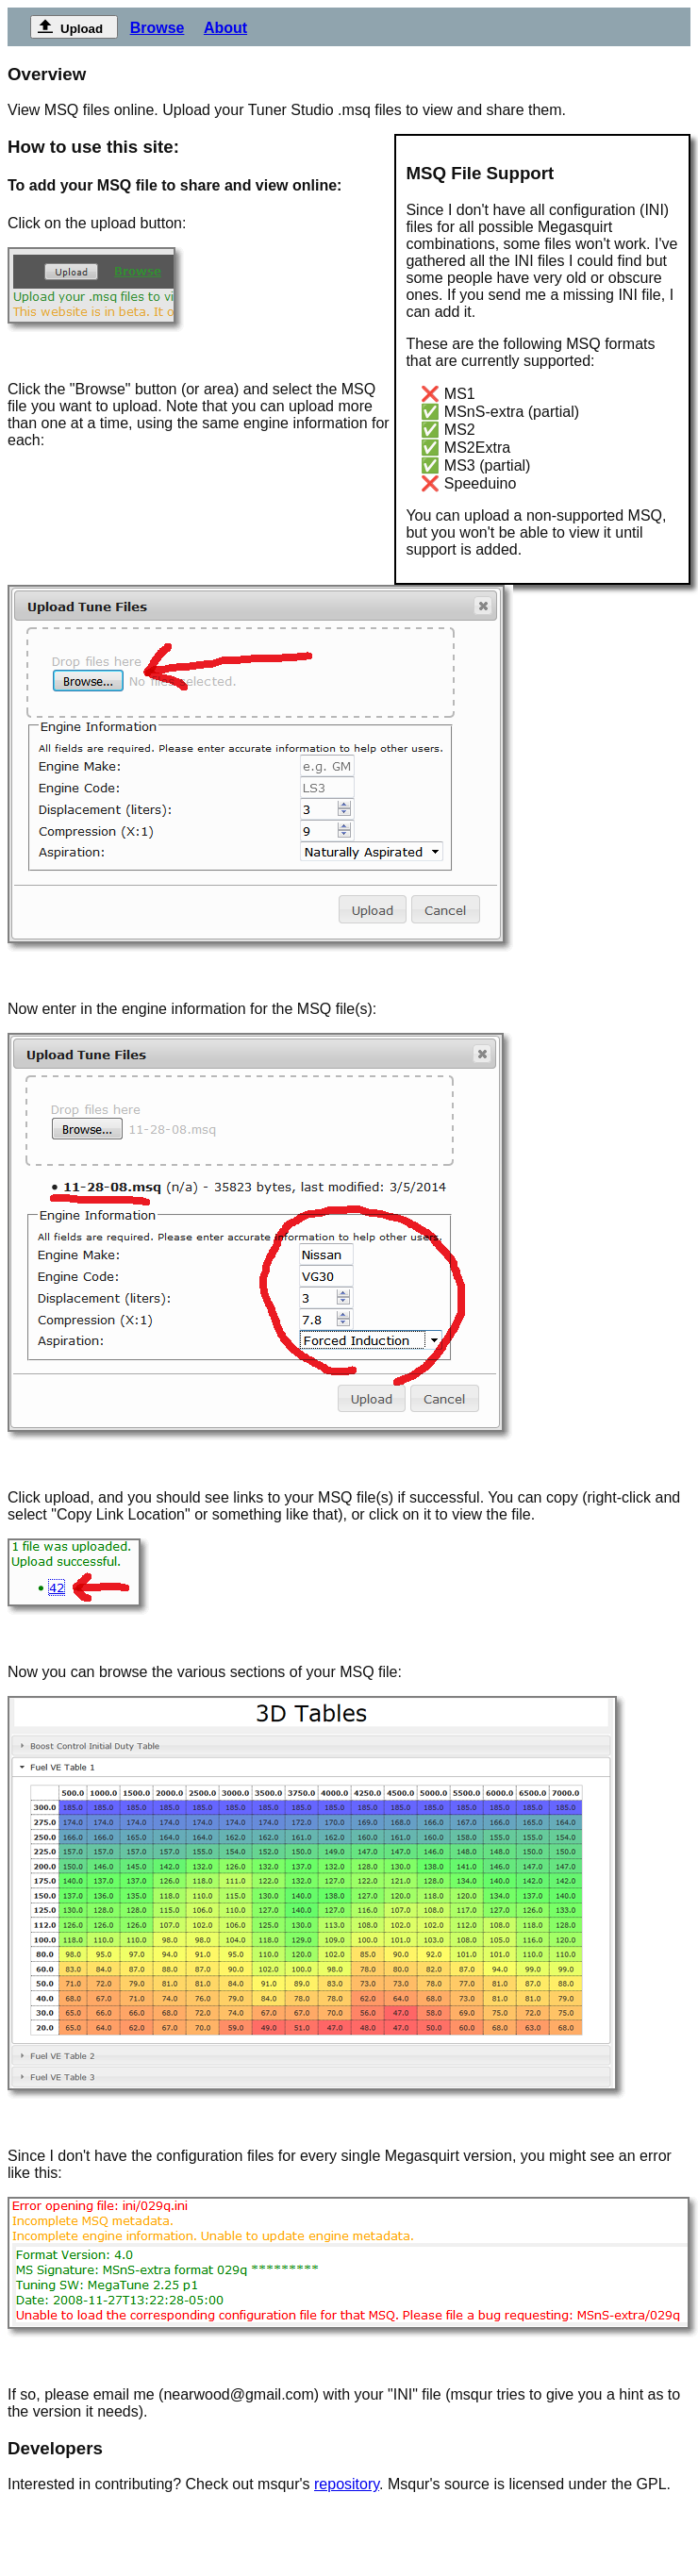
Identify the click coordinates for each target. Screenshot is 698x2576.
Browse (157, 28)
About (225, 28)
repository (346, 2484)
